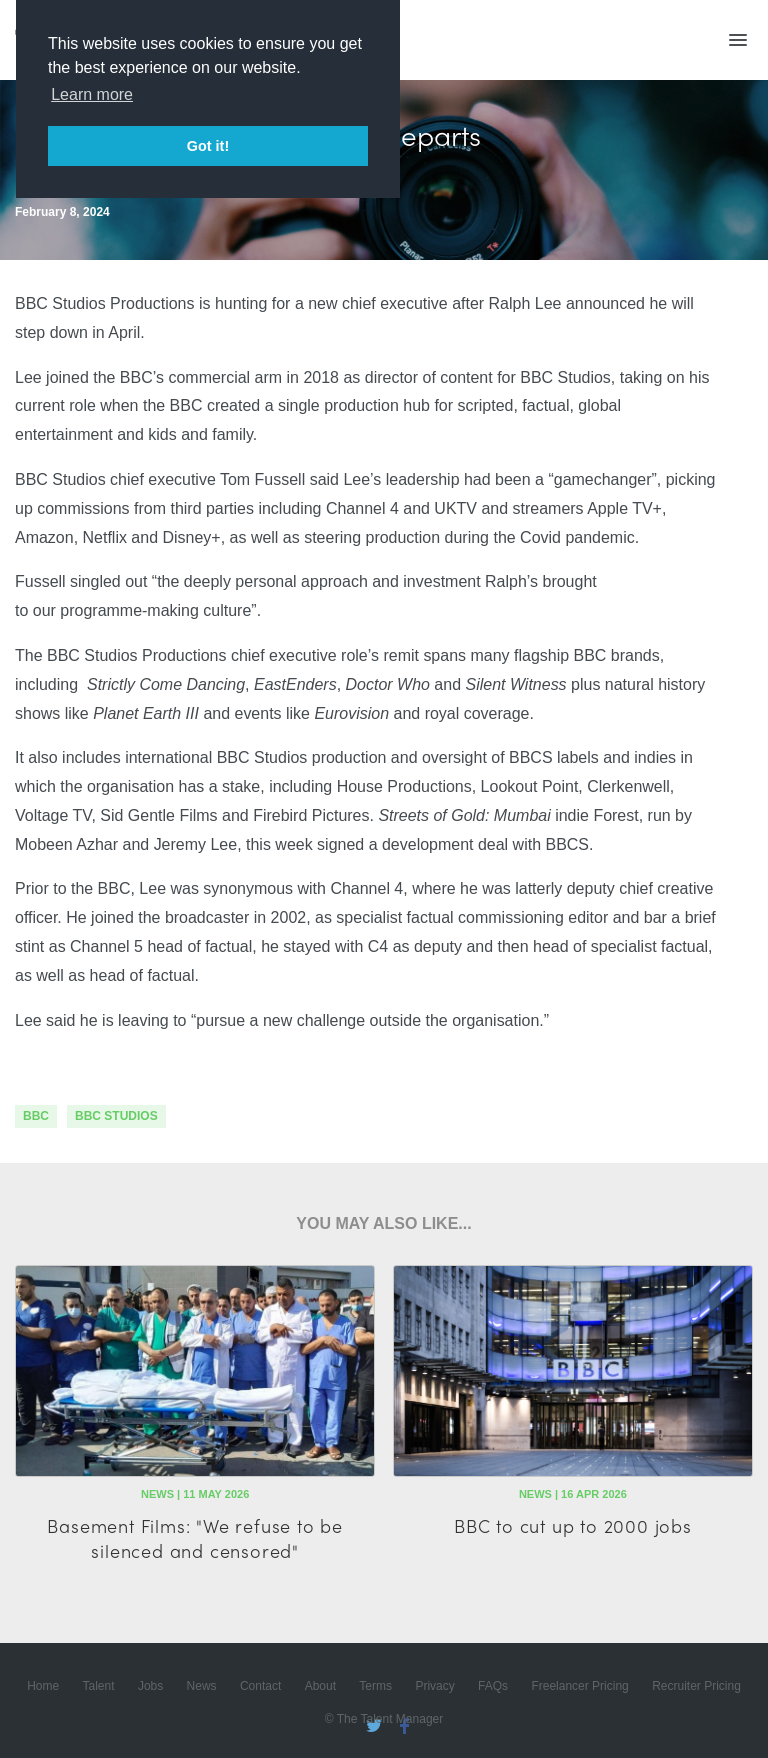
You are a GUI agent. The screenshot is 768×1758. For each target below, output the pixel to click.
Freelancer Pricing (579, 1686)
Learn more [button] (92, 94)
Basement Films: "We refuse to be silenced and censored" (195, 1538)
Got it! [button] (208, 146)
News (202, 1686)
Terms (375, 1686)
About (320, 1686)
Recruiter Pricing (696, 1686)
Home (43, 1686)
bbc (36, 1116)
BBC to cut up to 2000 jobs (573, 1525)
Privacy (434, 1686)
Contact (260, 1686)
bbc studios (116, 1116)
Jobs (150, 1686)
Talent (99, 1686)
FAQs (493, 1686)
